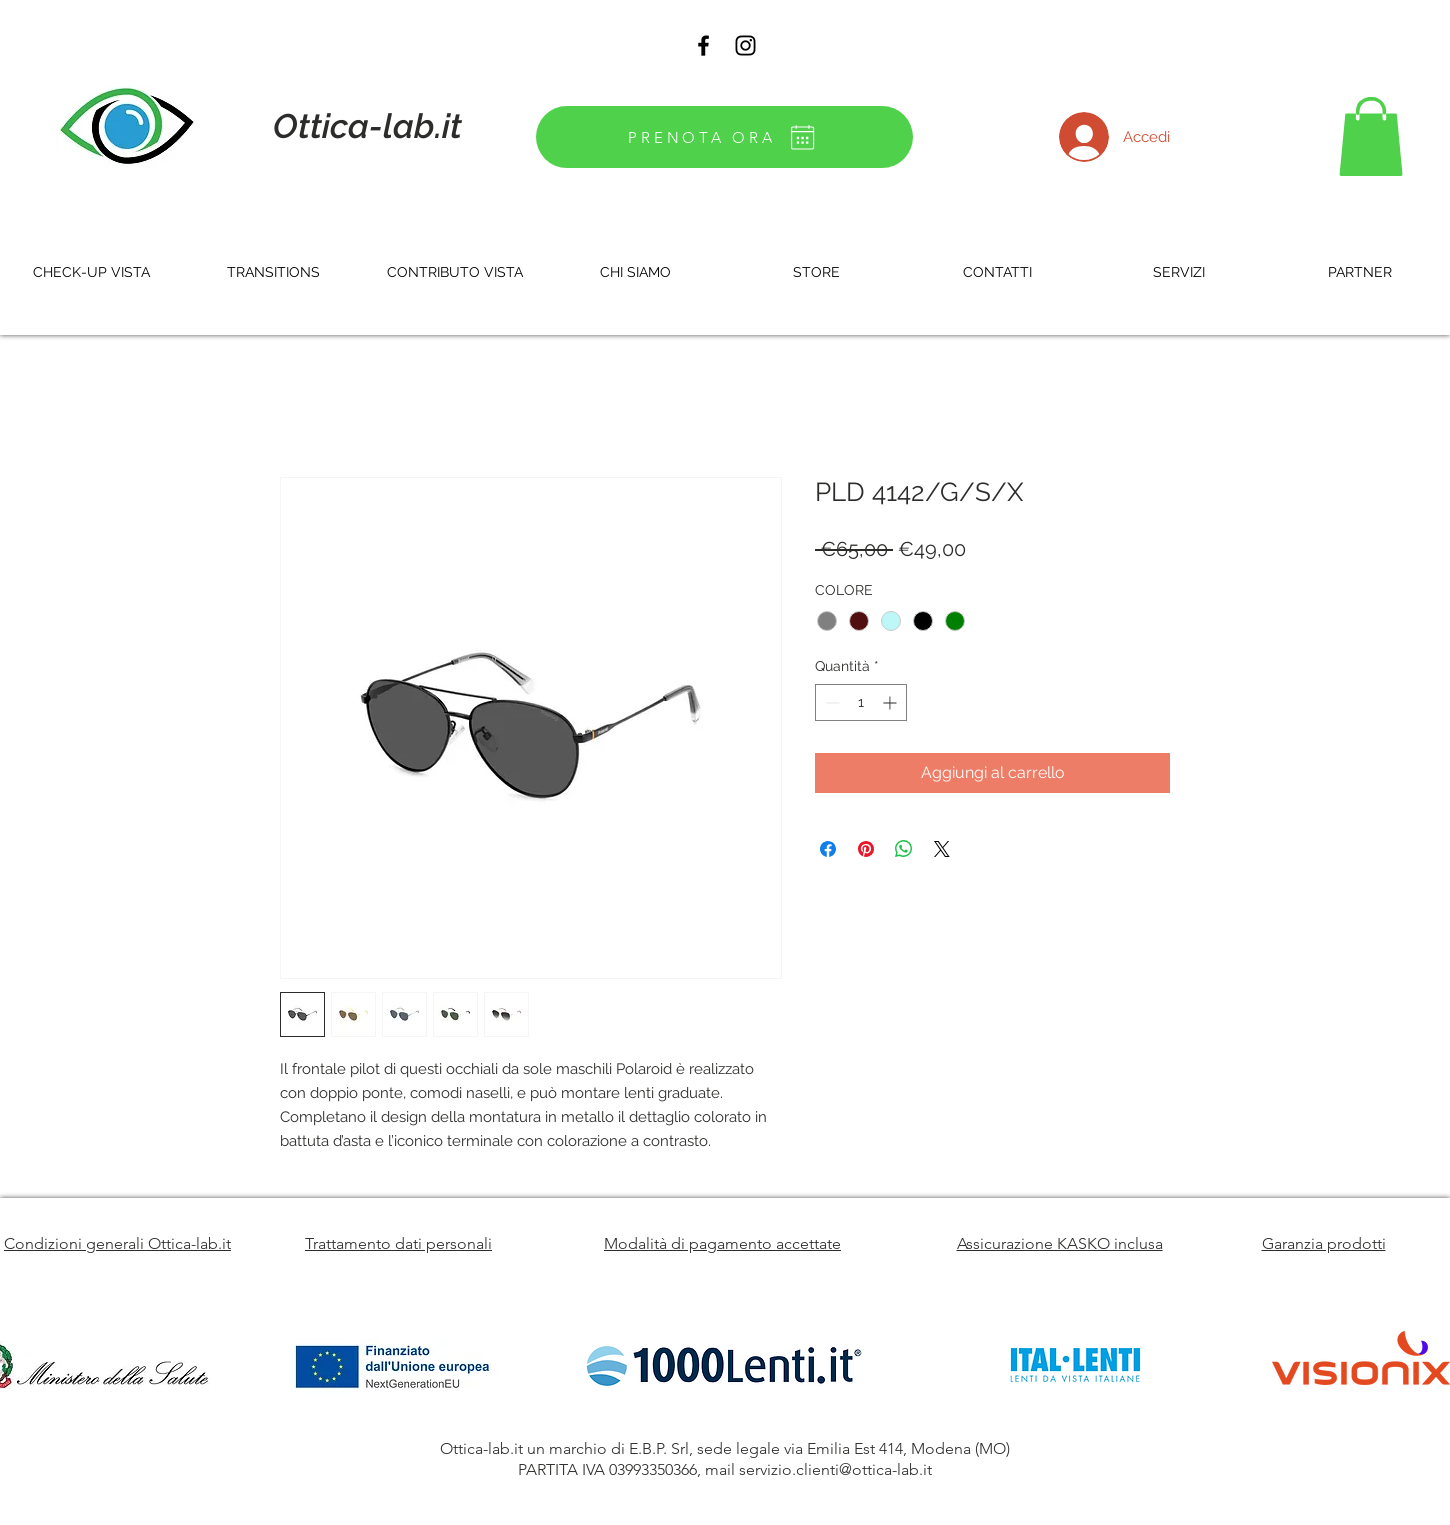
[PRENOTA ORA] (724, 137)
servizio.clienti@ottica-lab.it (835, 1469)
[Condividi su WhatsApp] (904, 849)
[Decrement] (830, 702)
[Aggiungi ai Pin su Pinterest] (866, 849)
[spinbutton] (861, 702)
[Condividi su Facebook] (828, 849)
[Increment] (891, 702)
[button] (1371, 136)
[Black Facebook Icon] (703, 45)
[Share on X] (942, 849)
